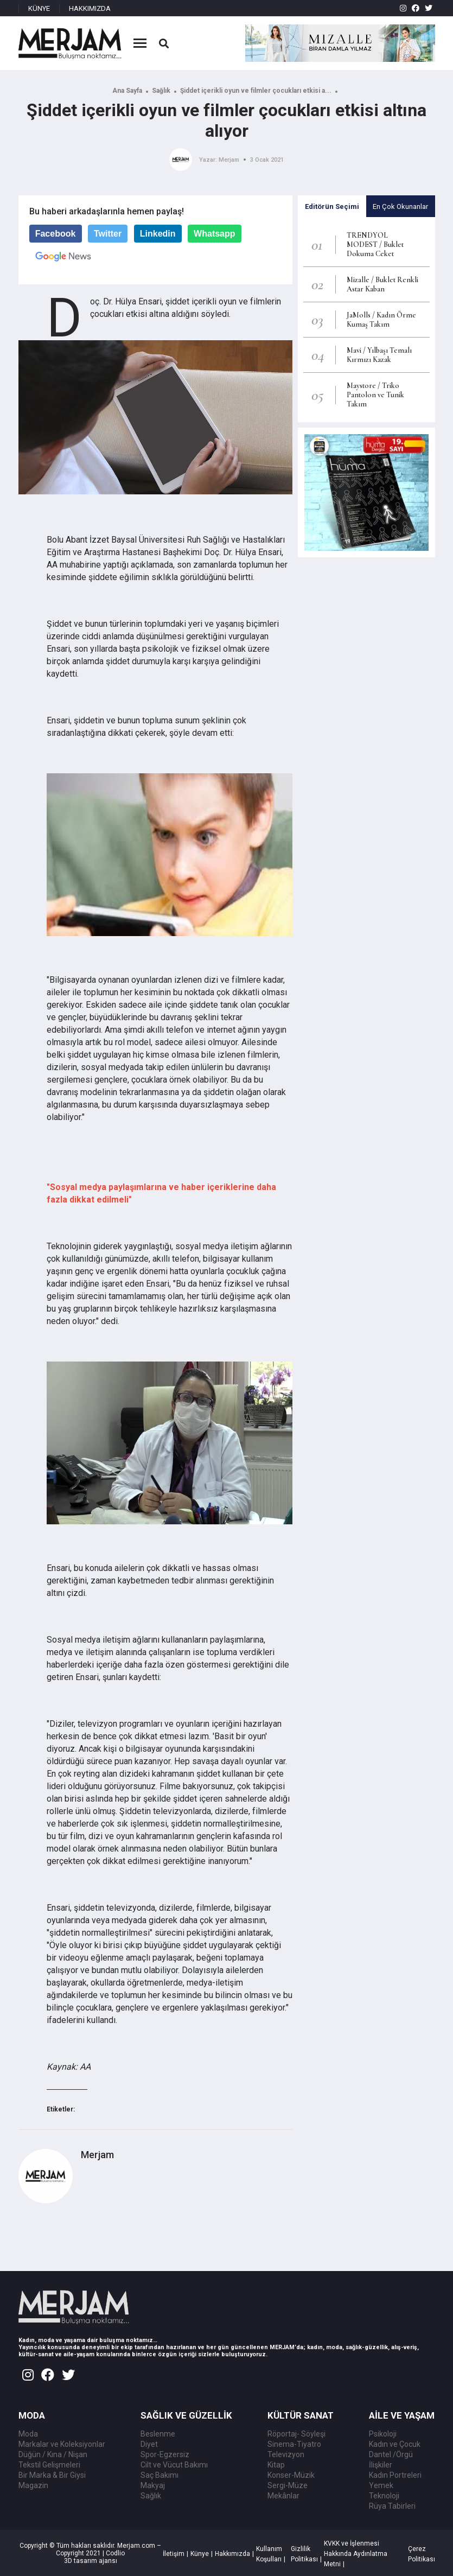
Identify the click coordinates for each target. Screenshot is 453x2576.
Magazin (33, 2485)
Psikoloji (383, 2433)
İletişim (173, 2554)
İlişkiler (380, 2464)
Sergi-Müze (287, 2485)
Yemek (381, 2485)
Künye (199, 2554)
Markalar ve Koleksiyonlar (61, 2444)
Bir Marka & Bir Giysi (52, 2475)
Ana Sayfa (127, 90)
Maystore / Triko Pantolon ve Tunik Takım (375, 395)
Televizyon (285, 2454)
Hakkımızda (232, 2554)
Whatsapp (214, 233)
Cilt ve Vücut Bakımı (174, 2464)
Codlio (115, 2553)
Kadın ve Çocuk (394, 2444)
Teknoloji (384, 2495)
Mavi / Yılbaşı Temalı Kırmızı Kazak (379, 355)
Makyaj (153, 2485)
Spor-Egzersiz (165, 2454)
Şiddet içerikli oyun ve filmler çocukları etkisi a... (255, 90)
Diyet (149, 2444)
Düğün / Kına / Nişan (52, 2454)
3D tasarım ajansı (90, 2561)
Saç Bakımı (159, 2475)
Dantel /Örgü (391, 2454)
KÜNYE (39, 8)
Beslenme (158, 2433)
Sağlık (161, 90)
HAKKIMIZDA (90, 8)
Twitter (108, 233)
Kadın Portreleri (395, 2475)
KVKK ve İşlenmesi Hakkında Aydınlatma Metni (355, 2554)
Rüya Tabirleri (392, 2506)
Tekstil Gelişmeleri (49, 2464)
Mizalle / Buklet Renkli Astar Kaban (382, 284)
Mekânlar (283, 2495)
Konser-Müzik (291, 2475)
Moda (28, 2433)
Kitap (276, 2464)
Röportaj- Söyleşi (296, 2433)
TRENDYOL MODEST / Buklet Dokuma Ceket (375, 244)
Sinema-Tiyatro (294, 2444)
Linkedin (158, 233)
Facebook (55, 233)
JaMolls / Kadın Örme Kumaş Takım (381, 319)
